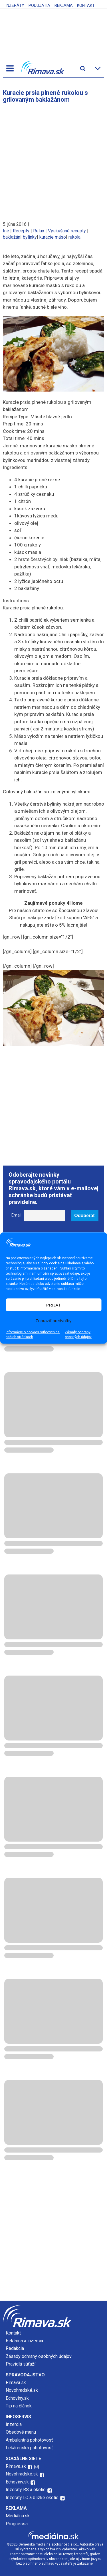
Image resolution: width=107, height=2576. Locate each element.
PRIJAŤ (53, 1304)
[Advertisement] (53, 159)
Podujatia (39, 5)
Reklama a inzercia (24, 2340)
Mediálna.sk (18, 2515)
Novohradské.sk (22, 2390)
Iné (6, 231)
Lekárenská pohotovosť (30, 2447)
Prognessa (17, 2523)
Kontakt (86, 5)
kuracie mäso (52, 237)
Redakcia (15, 2348)
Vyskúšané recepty (67, 231)
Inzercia (14, 2424)
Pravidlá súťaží (20, 2364)
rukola (74, 237)
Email (16, 1215)
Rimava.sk (16, 2382)
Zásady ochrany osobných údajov (78, 1334)
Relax (38, 231)
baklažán (11, 237)
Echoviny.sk (17, 2398)
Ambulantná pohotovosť (30, 2440)
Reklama (63, 5)
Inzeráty (15, 5)
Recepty (21, 231)
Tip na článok (19, 2406)
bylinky (30, 237)
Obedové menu (21, 2432)
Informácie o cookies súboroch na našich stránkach (33, 1334)
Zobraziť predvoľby (54, 1320)
